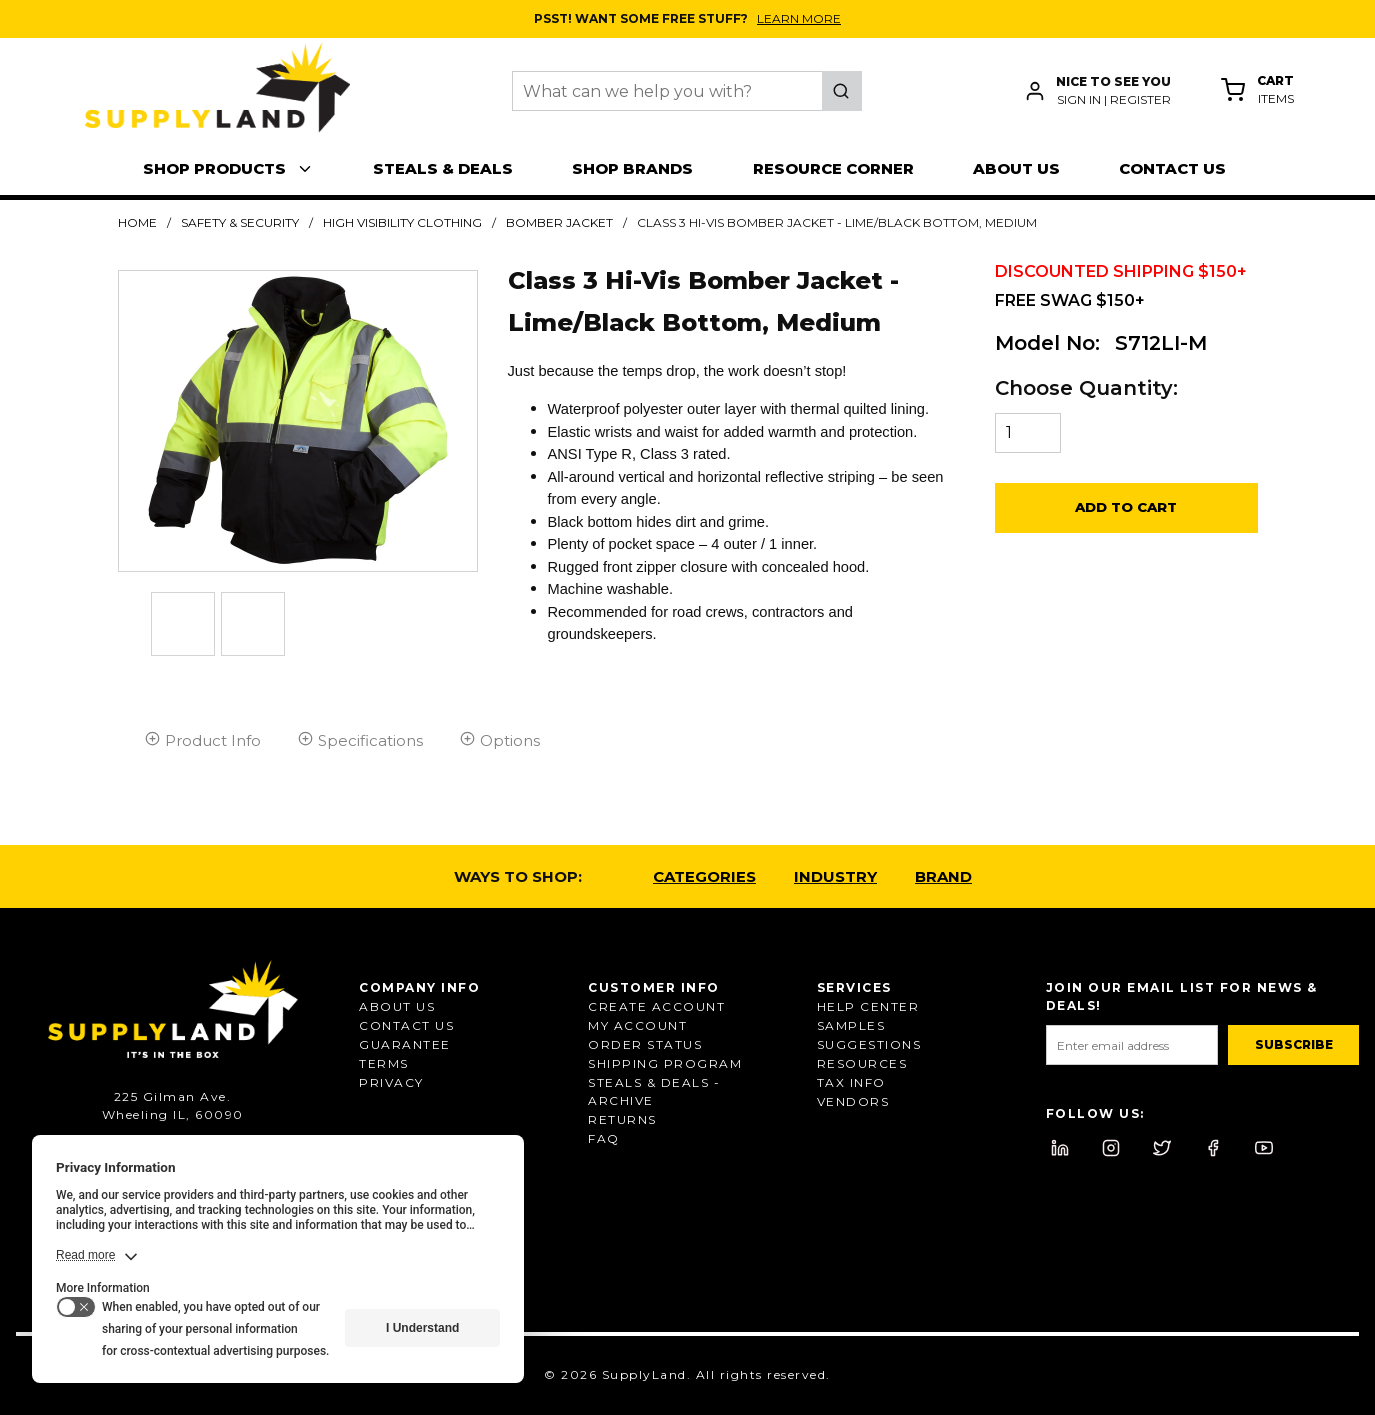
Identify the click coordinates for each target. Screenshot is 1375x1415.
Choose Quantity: (1086, 388)
